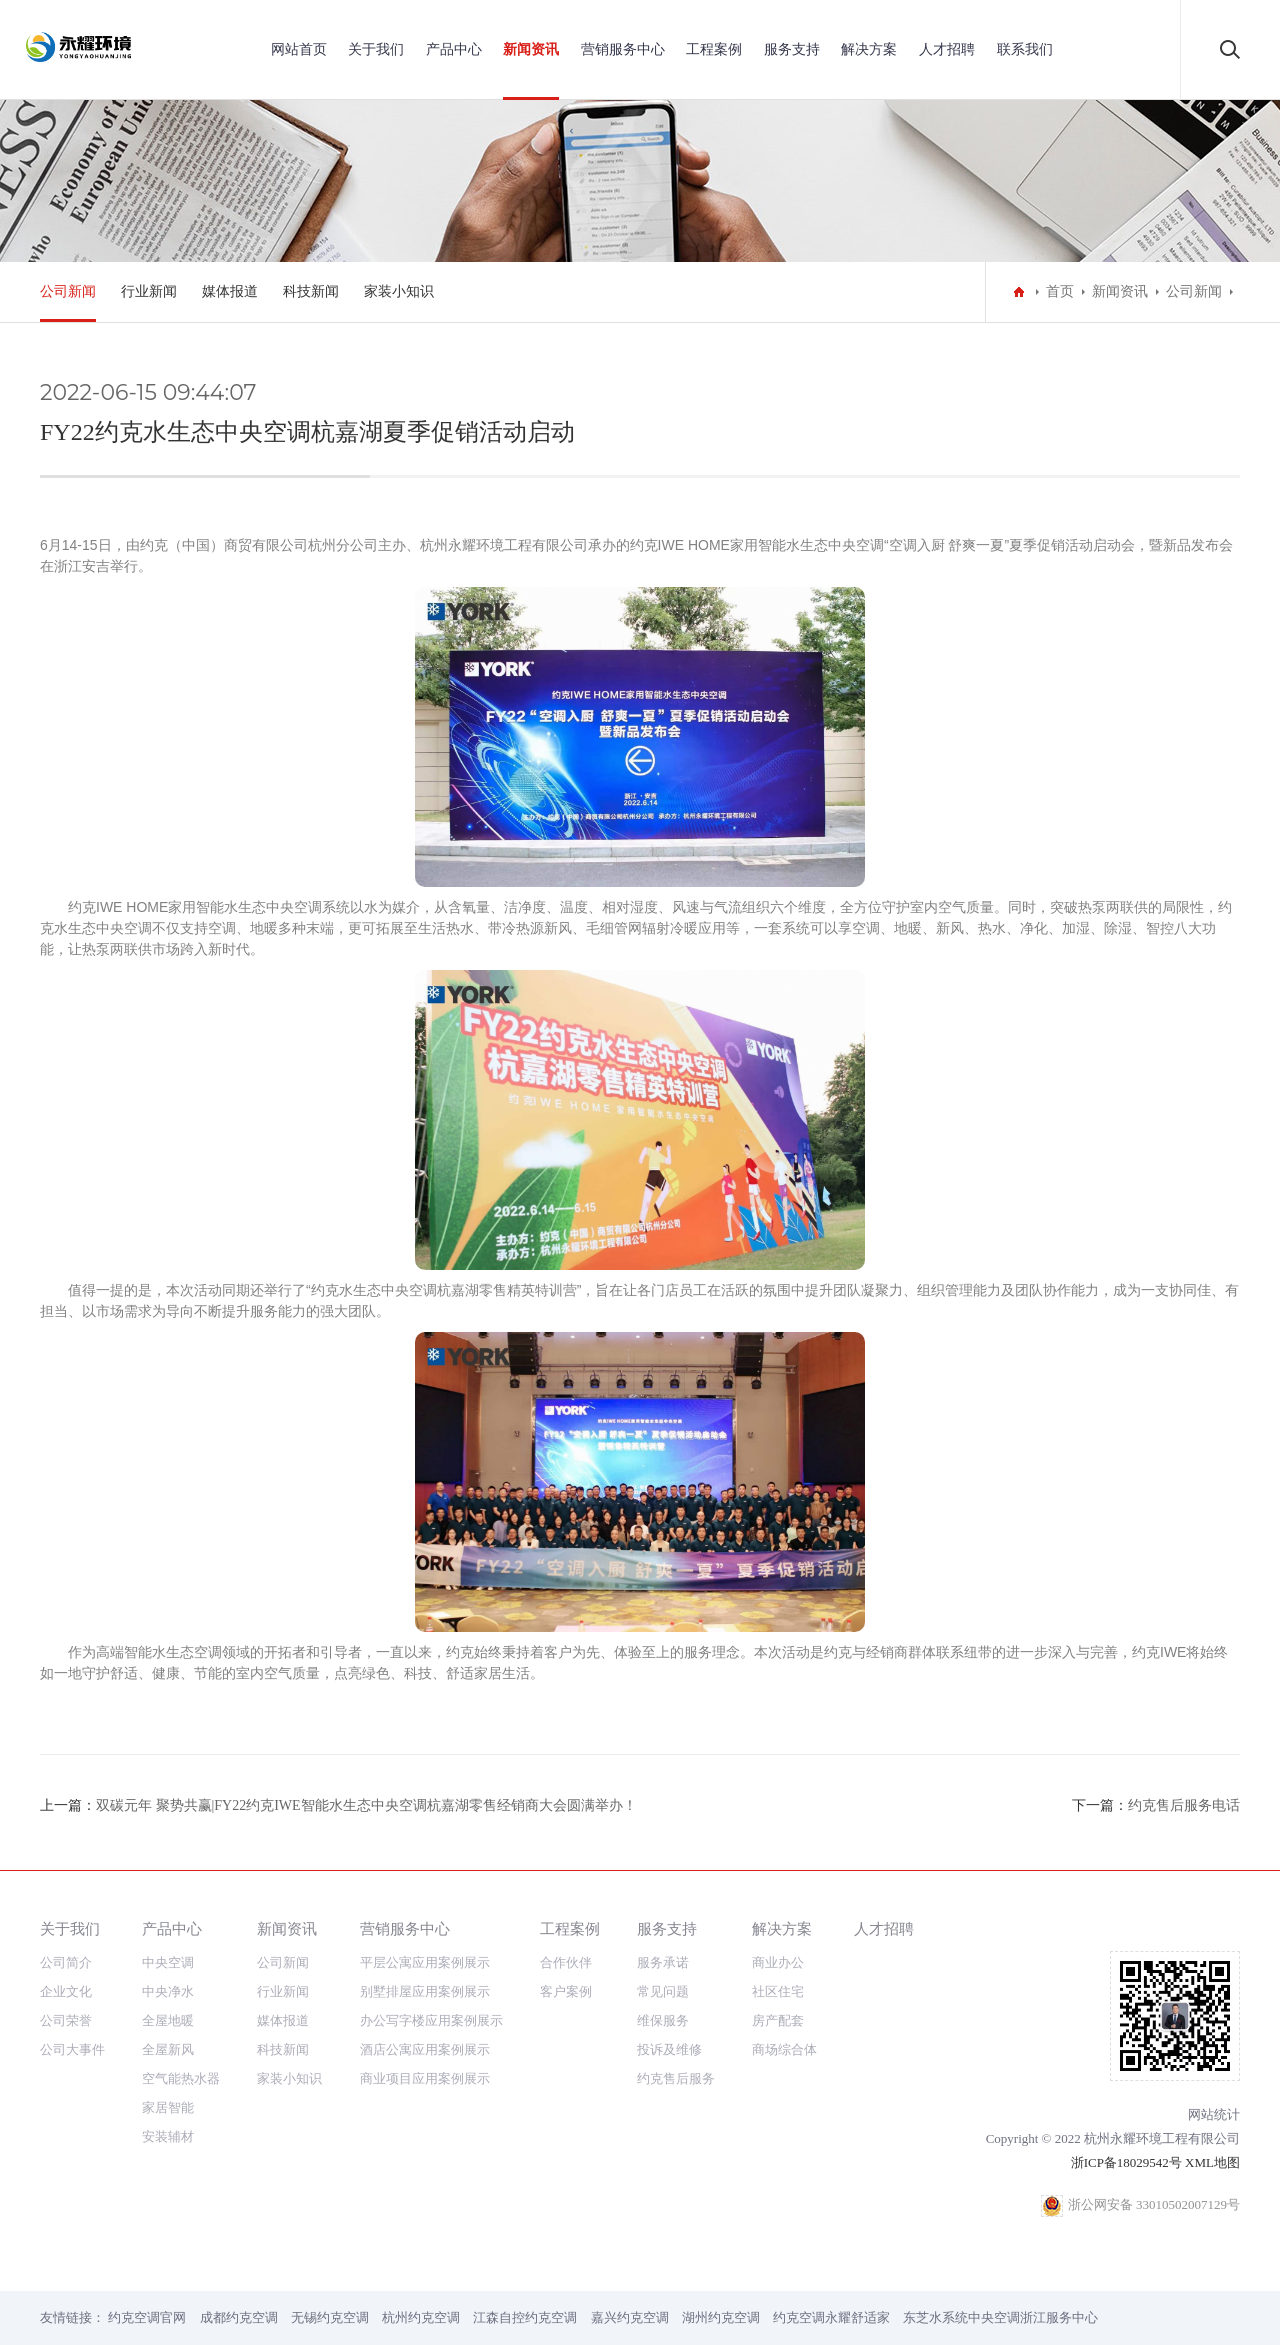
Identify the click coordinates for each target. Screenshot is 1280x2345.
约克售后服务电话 (1184, 1805)
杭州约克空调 (421, 2317)
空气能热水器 (181, 2078)
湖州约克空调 (721, 2317)
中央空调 (168, 1962)
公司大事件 (72, 2049)
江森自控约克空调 (525, 2317)
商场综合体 (784, 2049)
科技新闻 (311, 291)
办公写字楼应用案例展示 (431, 2020)
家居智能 (168, 2107)
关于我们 (376, 49)
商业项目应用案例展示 (425, 2078)
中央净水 (168, 1991)
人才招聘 (947, 49)
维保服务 (663, 2020)
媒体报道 (230, 291)
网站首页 (299, 49)
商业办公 (778, 1962)
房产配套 (778, 2020)
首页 (1060, 291)
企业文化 (66, 1991)
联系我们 (1025, 49)
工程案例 (714, 49)
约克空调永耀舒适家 (831, 2317)
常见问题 (663, 1991)
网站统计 (1214, 2114)
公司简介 (66, 1962)
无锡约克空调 (330, 2317)
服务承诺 (663, 1962)
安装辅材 (168, 2136)
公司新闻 (68, 291)
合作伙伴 (566, 1962)
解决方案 (869, 49)
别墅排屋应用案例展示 (425, 1991)
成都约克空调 (239, 2317)
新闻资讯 (531, 49)
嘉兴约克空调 (630, 2317)
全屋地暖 (168, 2020)
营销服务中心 (623, 49)
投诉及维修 (669, 2049)
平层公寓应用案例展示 (425, 1962)
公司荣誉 (66, 2020)
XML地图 (1212, 2162)
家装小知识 (399, 291)
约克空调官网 (147, 2317)
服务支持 (792, 49)
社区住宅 (778, 1991)
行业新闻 (149, 291)
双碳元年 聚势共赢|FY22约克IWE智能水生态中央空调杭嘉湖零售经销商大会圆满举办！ (366, 1805)
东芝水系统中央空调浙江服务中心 (1000, 2317)
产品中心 (454, 49)
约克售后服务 (676, 2078)
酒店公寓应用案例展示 (425, 2049)
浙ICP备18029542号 (1126, 2162)
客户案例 (566, 1991)
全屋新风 (168, 2049)
